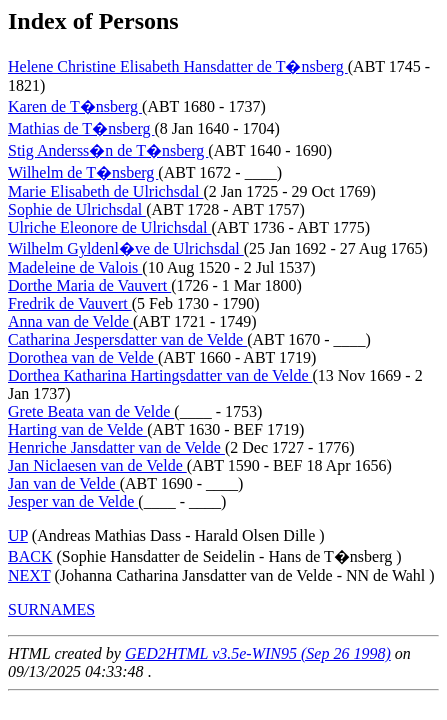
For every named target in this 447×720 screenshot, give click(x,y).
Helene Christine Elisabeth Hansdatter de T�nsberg (178, 66)
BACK (30, 556)
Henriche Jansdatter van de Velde (116, 447)
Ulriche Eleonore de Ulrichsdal (109, 227)
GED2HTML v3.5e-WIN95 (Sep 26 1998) (258, 653)
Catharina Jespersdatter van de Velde (127, 339)
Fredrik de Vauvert (70, 303)
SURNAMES (51, 609)
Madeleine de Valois (75, 267)
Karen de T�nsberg (75, 106)
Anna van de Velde (70, 321)
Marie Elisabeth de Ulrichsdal (106, 191)
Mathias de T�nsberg (81, 128)
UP (18, 535)
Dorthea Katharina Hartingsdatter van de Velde (160, 375)
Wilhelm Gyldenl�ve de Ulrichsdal (126, 248)
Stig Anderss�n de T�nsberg (108, 150)
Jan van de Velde (64, 483)
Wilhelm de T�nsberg (83, 172)
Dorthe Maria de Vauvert (89, 285)
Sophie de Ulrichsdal (77, 209)
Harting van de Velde (77, 429)
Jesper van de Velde (73, 501)
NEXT (29, 575)
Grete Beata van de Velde (91, 411)
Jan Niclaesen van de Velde (97, 465)
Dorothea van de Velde (83, 357)
